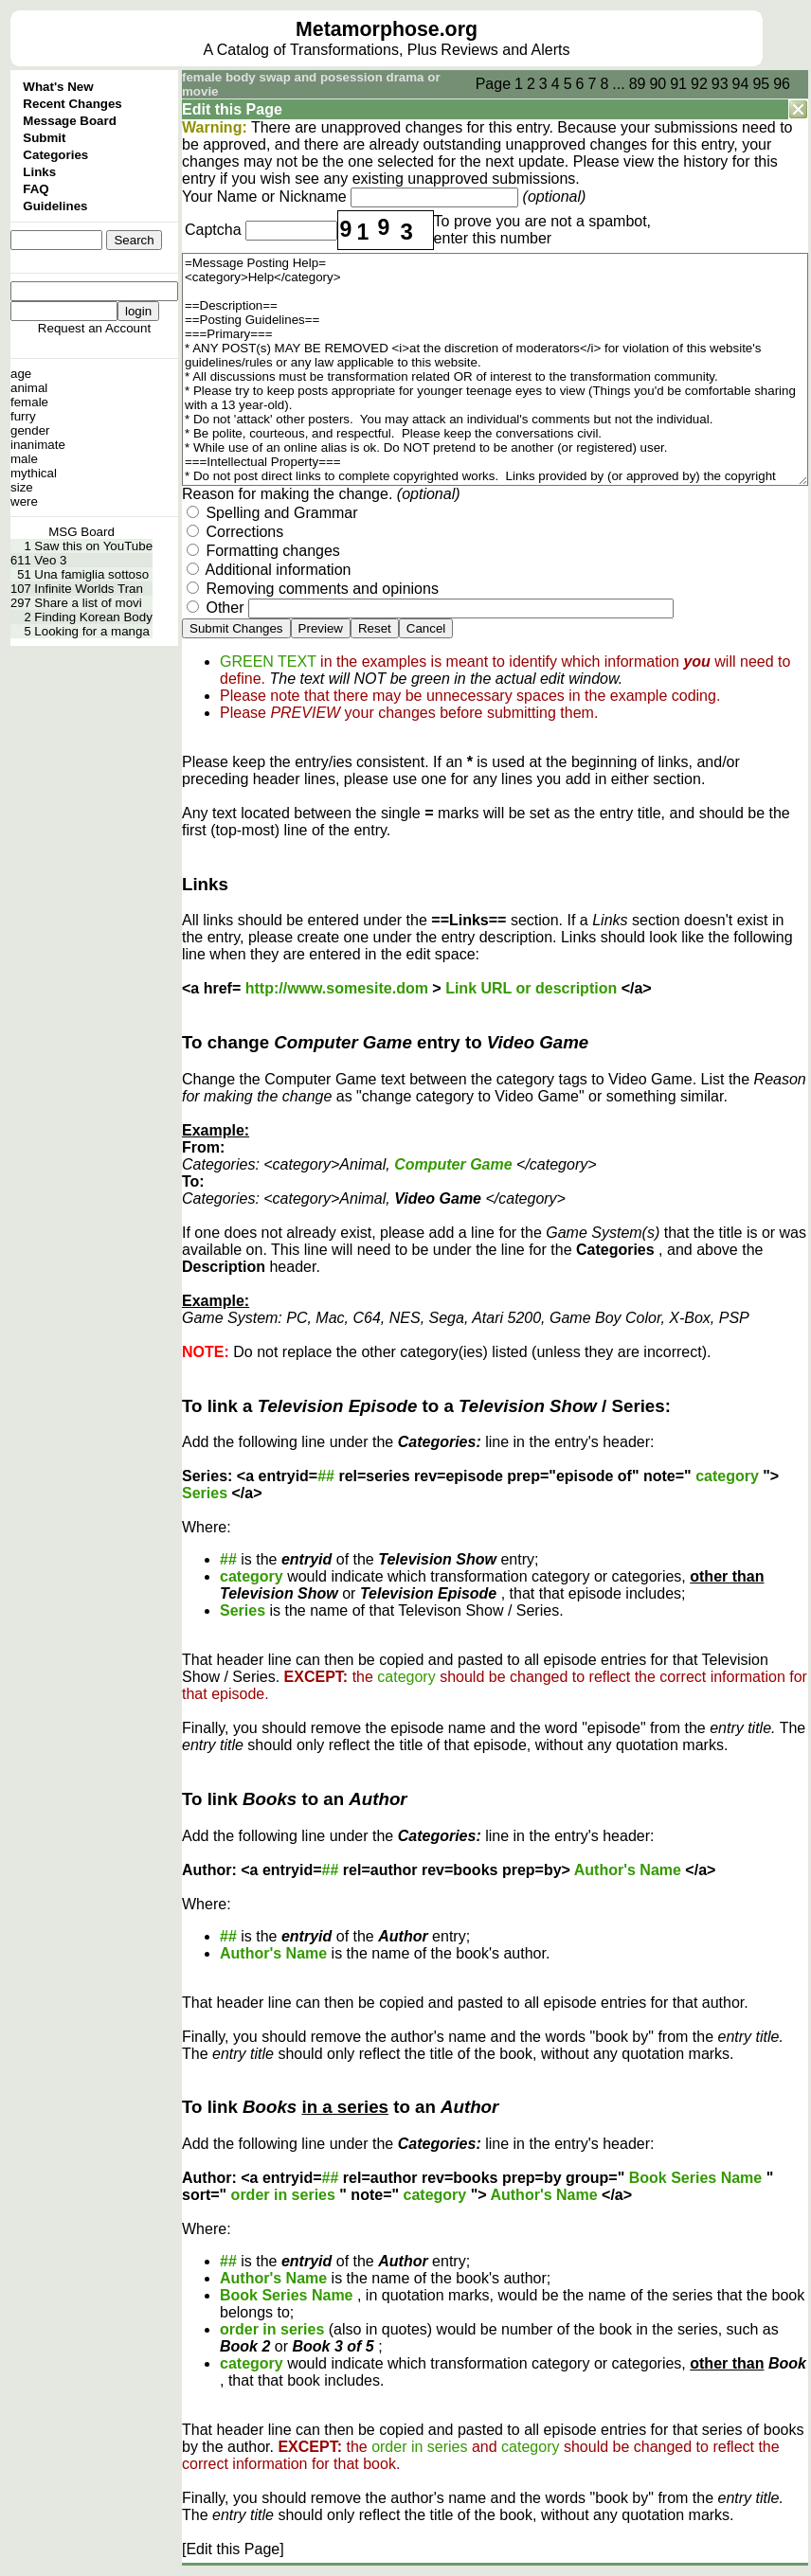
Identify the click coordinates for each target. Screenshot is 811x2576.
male (24, 459)
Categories (55, 155)
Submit (44, 138)
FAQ (35, 189)
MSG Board (81, 532)
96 (781, 84)
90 (657, 84)
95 (760, 84)
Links (39, 172)
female (29, 402)
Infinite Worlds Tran (88, 588)
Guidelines (55, 206)
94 (740, 84)
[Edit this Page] (233, 2549)
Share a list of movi (87, 603)
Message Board (70, 121)
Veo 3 (50, 560)
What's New (58, 87)
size (21, 487)
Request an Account (94, 328)
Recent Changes (72, 104)
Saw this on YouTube (93, 546)
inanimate (37, 445)
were (24, 501)
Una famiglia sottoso (91, 574)
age (20, 374)
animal (28, 388)
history (705, 161)
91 (678, 84)
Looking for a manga (92, 631)
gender (30, 430)
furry (23, 416)
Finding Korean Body (93, 617)
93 (720, 84)
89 (637, 84)
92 (699, 84)
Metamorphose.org (387, 29)
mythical (33, 473)
